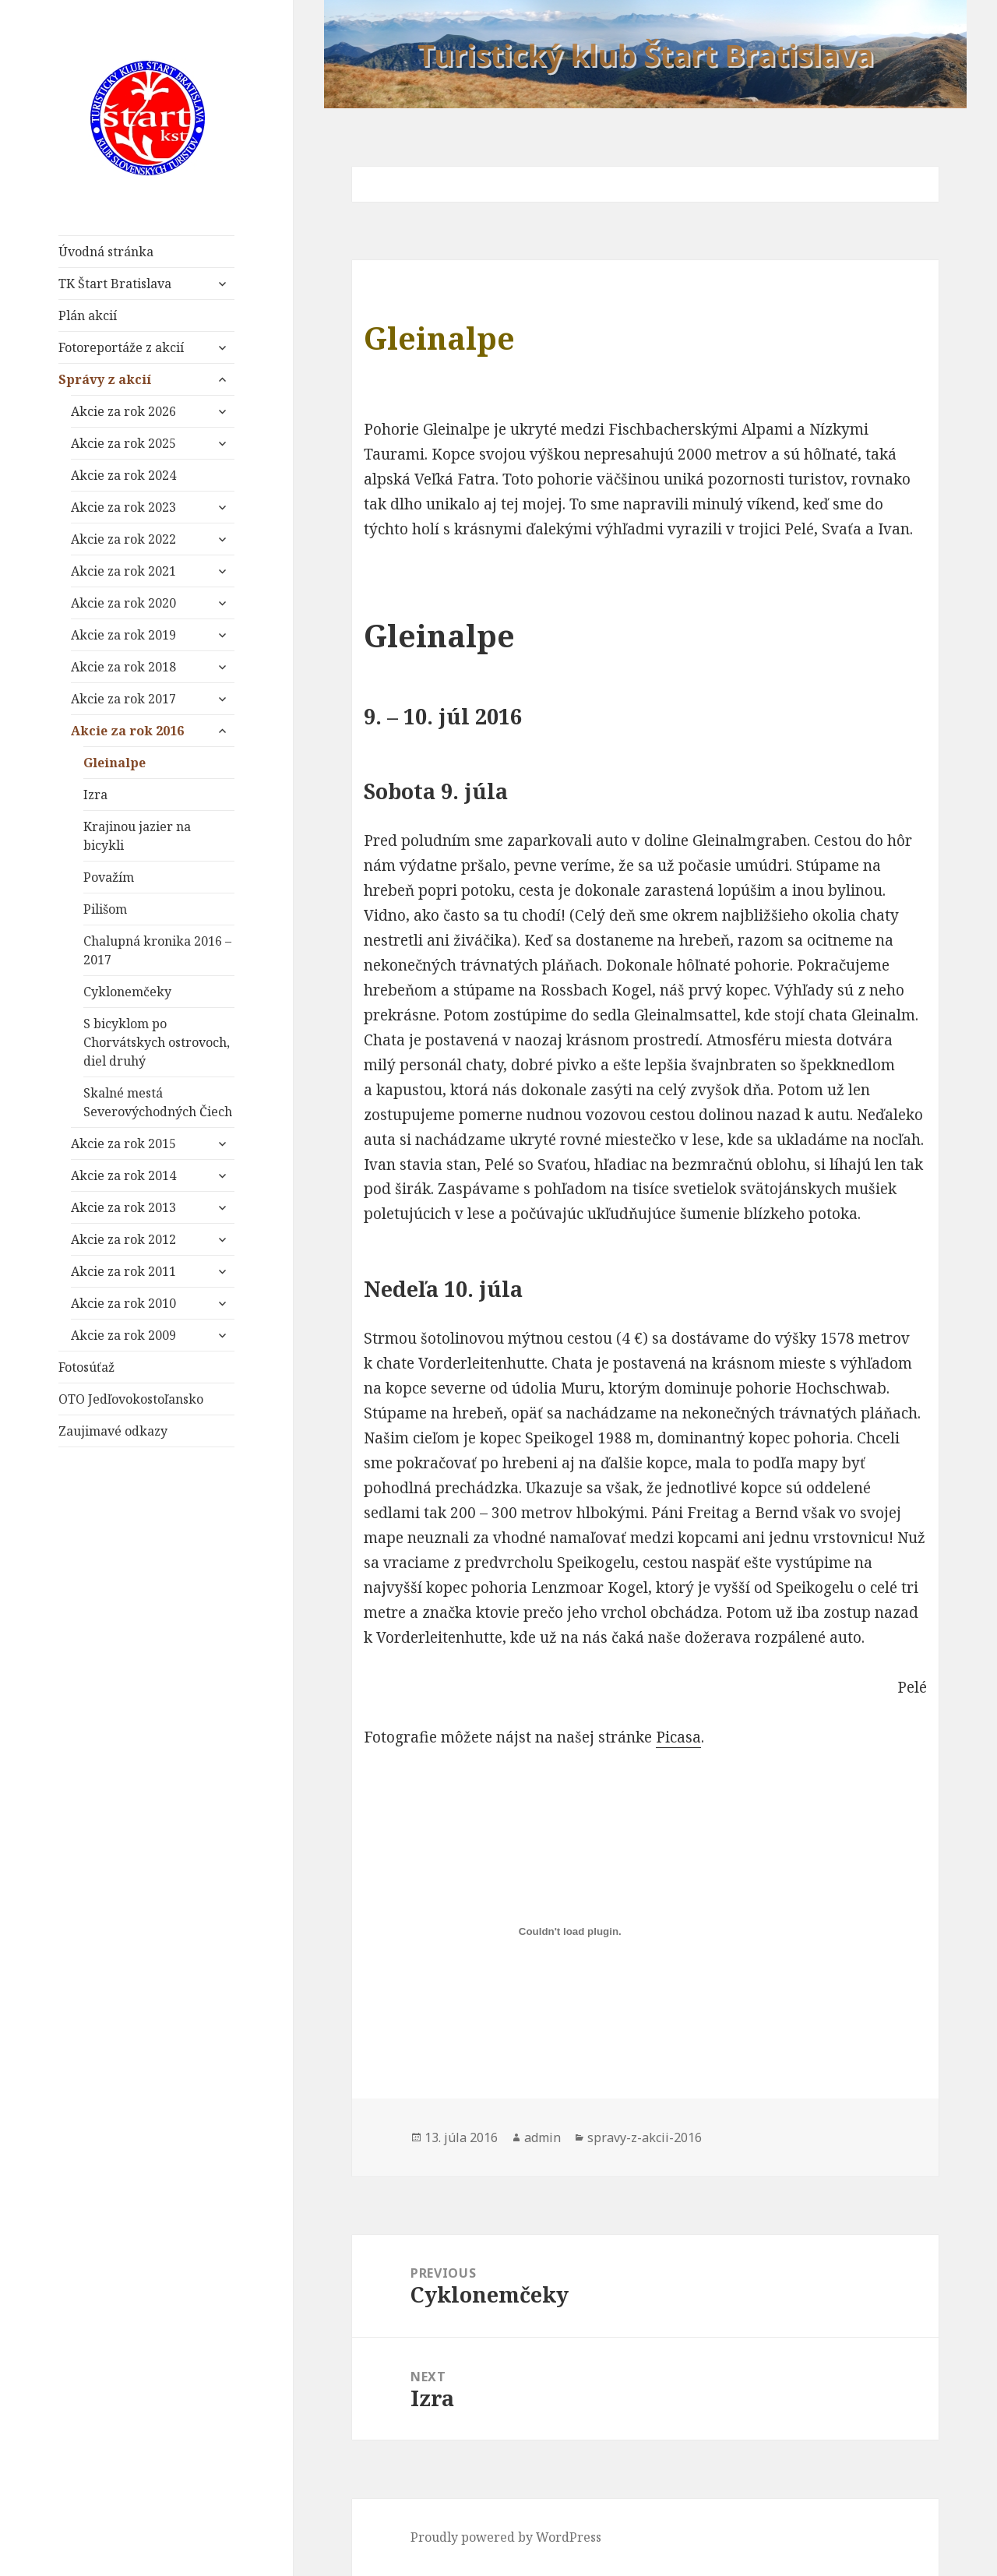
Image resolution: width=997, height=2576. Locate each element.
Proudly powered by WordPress (505, 2537)
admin (542, 2137)
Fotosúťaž (86, 1367)
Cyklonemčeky (127, 991)
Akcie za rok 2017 (123, 698)
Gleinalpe (114, 762)
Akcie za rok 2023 (123, 507)
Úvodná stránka (105, 251)
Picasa (678, 1737)
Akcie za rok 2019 (123, 634)
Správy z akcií (104, 379)
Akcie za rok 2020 (123, 602)
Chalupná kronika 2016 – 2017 (157, 950)
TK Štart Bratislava (114, 283)
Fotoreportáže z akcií (121, 347)
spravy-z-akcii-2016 (644, 2137)
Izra (95, 794)
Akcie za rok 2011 (123, 1271)
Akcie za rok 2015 (123, 1143)
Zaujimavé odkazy (112, 1431)
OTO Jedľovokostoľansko (130, 1399)
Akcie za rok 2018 (123, 666)
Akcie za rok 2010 (123, 1303)
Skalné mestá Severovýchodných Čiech (157, 1102)
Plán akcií (87, 315)
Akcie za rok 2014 (123, 1175)
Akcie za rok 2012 (123, 1239)
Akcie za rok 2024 (123, 475)
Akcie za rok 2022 (123, 539)
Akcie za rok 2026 (123, 411)
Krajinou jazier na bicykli (137, 836)
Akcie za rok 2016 (127, 730)
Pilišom (105, 909)
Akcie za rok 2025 (123, 443)
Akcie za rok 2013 (123, 1207)
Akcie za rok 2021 (123, 571)
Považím (108, 877)
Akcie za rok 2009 (123, 1335)
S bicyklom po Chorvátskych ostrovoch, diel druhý (156, 1042)
